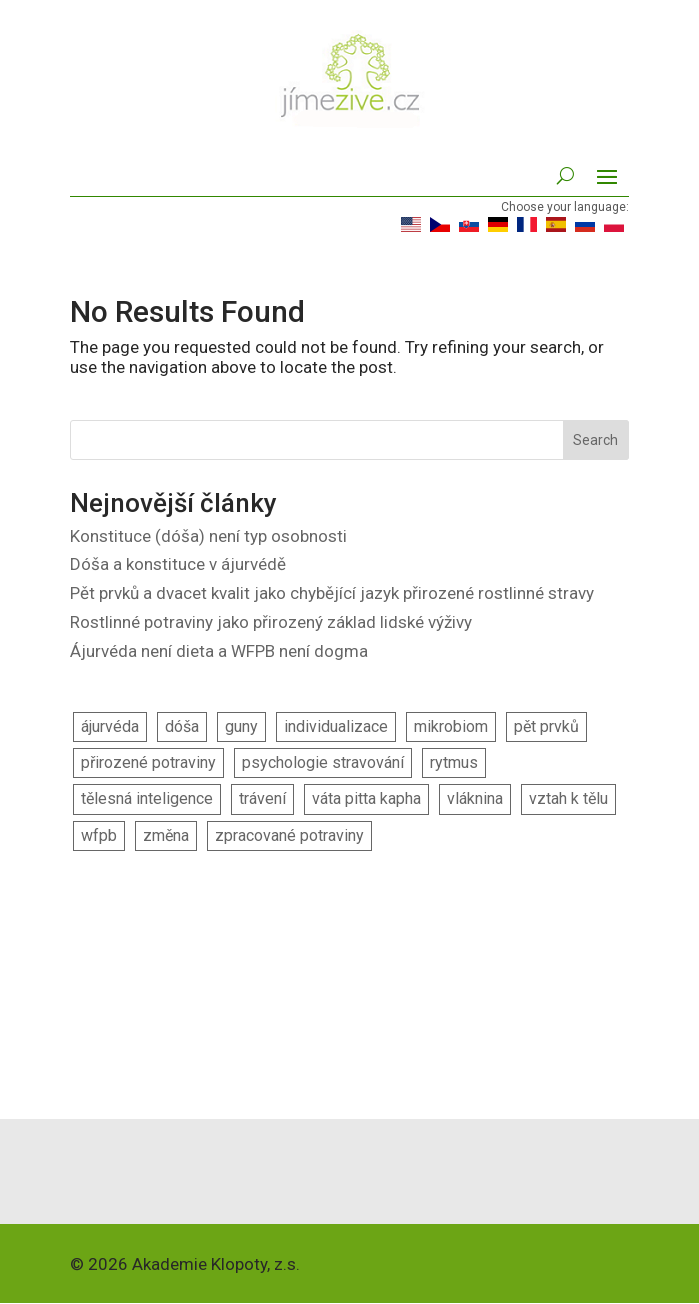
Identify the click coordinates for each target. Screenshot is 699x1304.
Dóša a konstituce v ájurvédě (178, 564)
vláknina (475, 798)
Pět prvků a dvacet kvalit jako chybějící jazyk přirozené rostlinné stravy (332, 593)
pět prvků (546, 726)
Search (595, 440)
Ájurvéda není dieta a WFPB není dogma (219, 651)
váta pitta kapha (366, 798)
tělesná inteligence (147, 798)
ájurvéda (110, 726)
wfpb (99, 835)
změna (166, 835)
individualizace (336, 726)
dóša (182, 726)
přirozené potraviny (148, 762)
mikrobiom (451, 726)
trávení (262, 798)
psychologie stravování (323, 762)
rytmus (454, 762)
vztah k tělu (568, 798)
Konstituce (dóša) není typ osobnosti (208, 536)
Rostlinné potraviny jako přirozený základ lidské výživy (271, 622)
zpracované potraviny (289, 835)
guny (241, 726)
